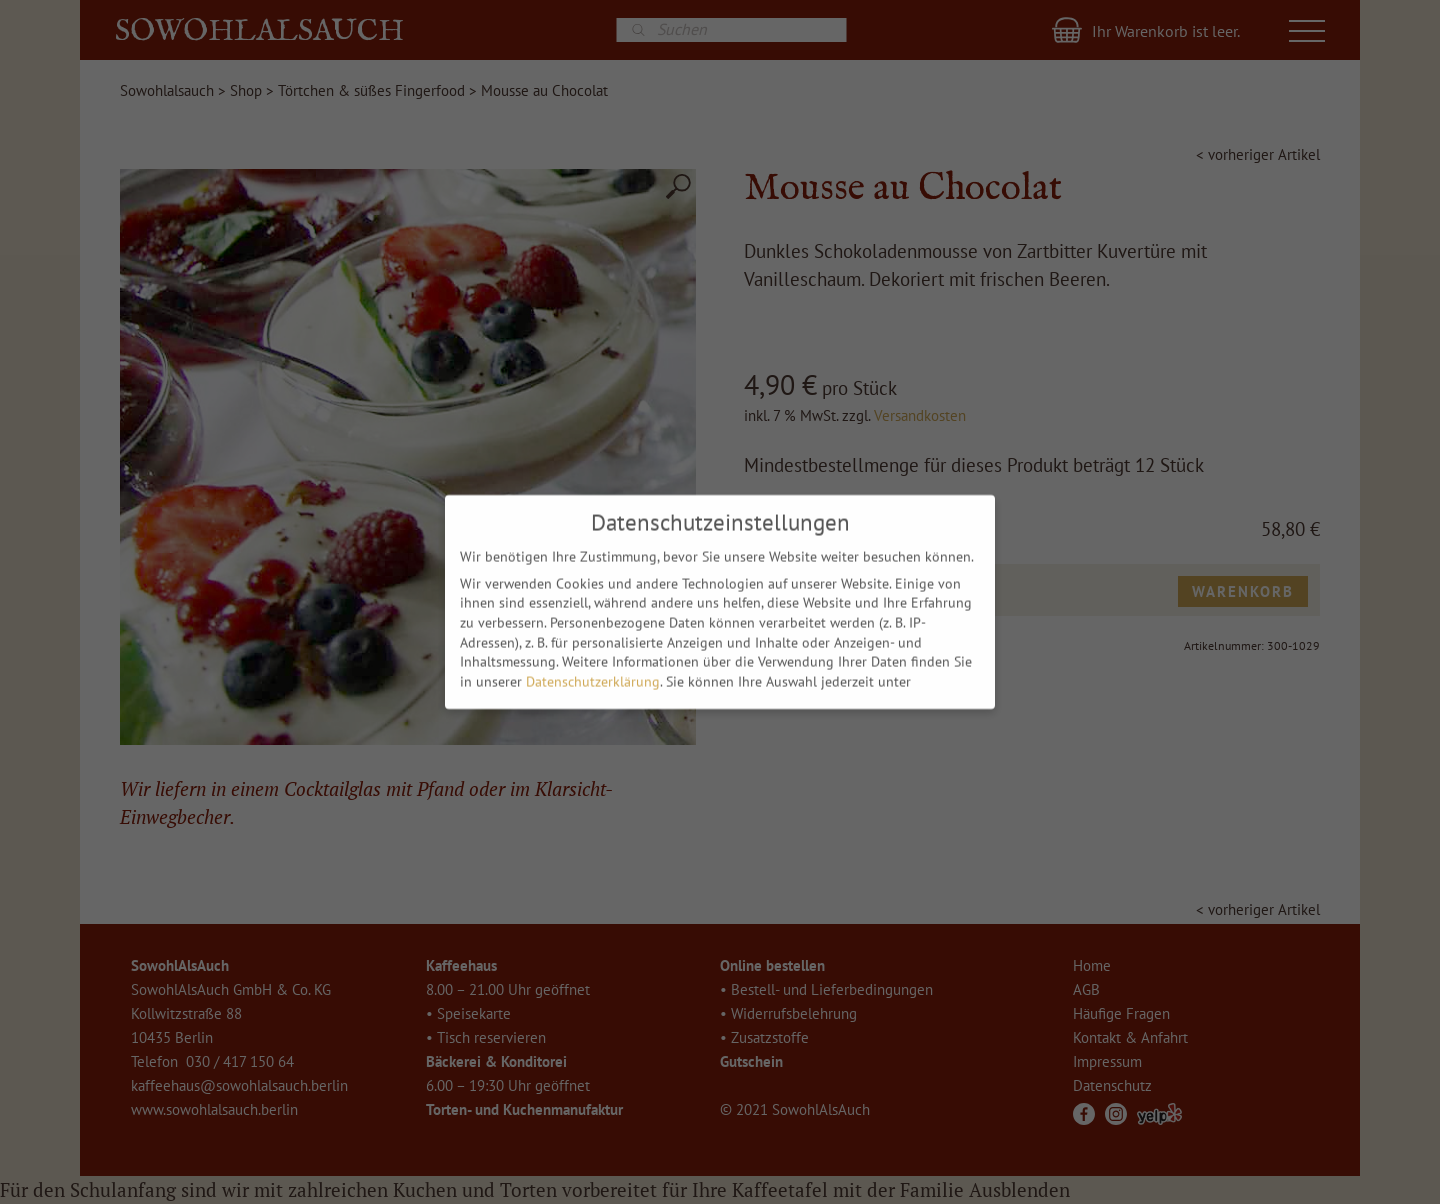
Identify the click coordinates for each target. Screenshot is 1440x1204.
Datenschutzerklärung (593, 677)
